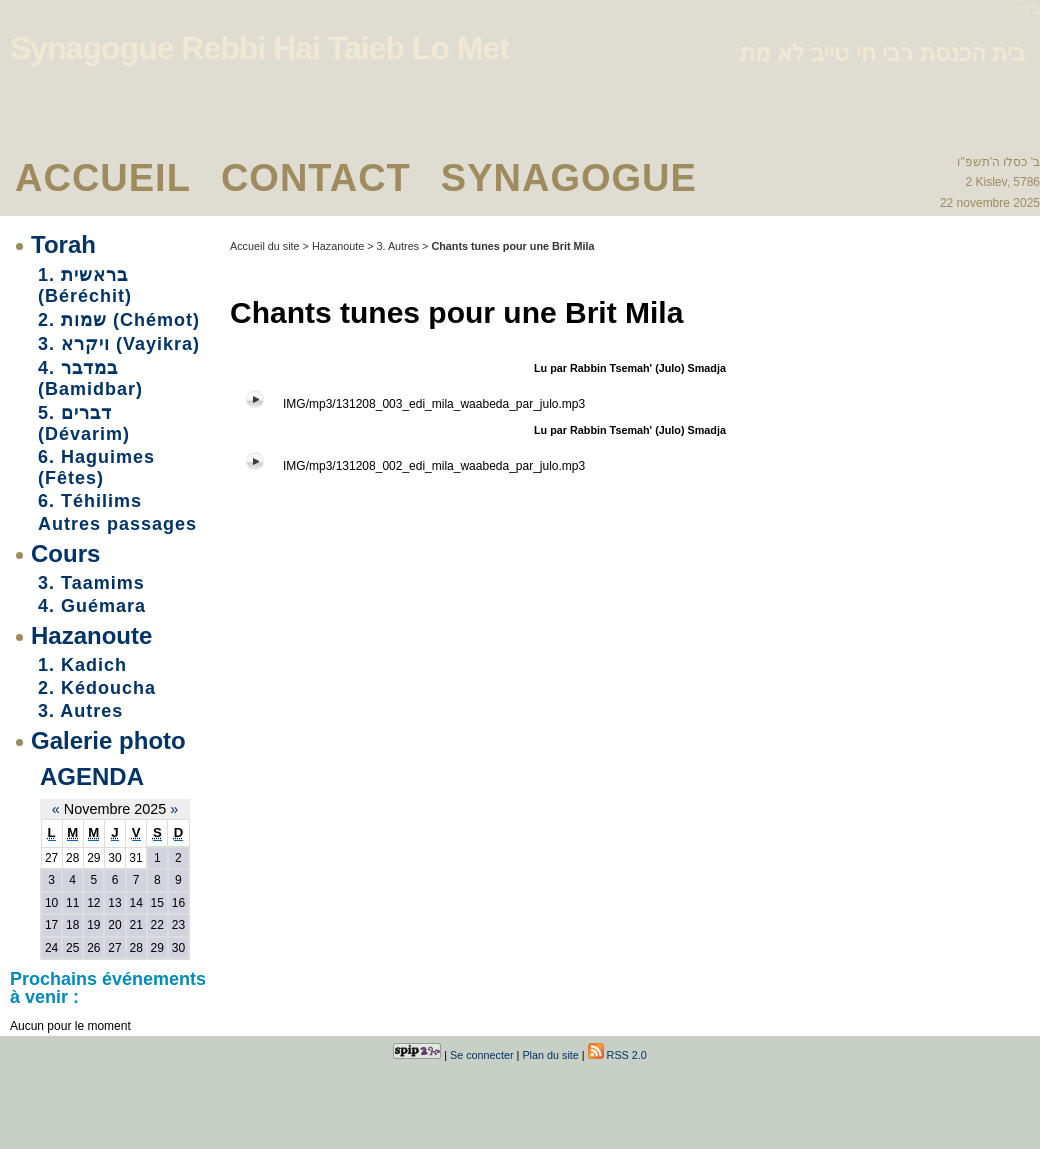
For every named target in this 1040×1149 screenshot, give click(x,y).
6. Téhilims (90, 501)
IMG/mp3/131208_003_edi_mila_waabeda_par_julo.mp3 (434, 404)
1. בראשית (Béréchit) (85, 285)
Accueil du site (265, 246)
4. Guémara (92, 606)
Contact (316, 178)
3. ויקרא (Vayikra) (119, 344)
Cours (65, 553)
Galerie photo (108, 740)
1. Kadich (82, 665)
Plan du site (550, 1055)
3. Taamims (91, 583)
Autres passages (117, 524)
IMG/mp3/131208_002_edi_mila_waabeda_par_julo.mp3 (434, 466)
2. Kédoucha (97, 688)
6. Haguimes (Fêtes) (96, 467)
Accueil (103, 178)
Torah (63, 244)
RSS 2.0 (617, 1055)
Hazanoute (91, 635)
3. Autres (80, 711)
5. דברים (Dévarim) (84, 423)
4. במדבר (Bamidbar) (90, 378)
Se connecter (482, 1055)
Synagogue (569, 178)
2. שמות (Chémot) (119, 320)
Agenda (92, 776)
